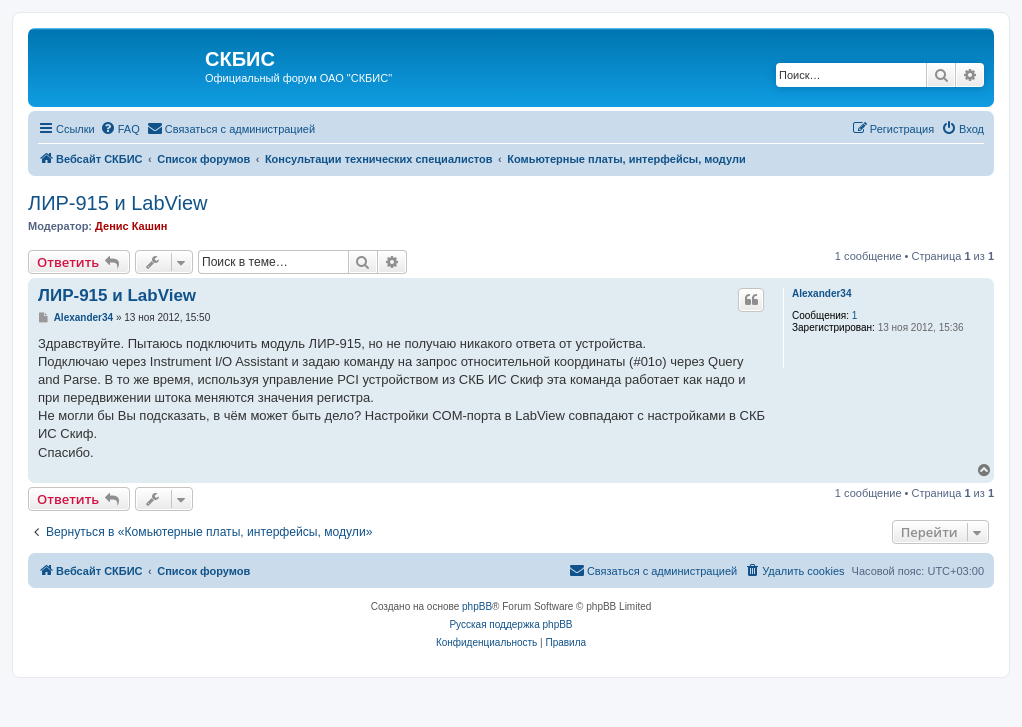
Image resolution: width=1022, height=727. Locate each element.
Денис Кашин (131, 226)
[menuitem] (120, 129)
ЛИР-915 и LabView (118, 203)
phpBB (477, 606)
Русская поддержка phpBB (510, 624)
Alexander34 (821, 293)
